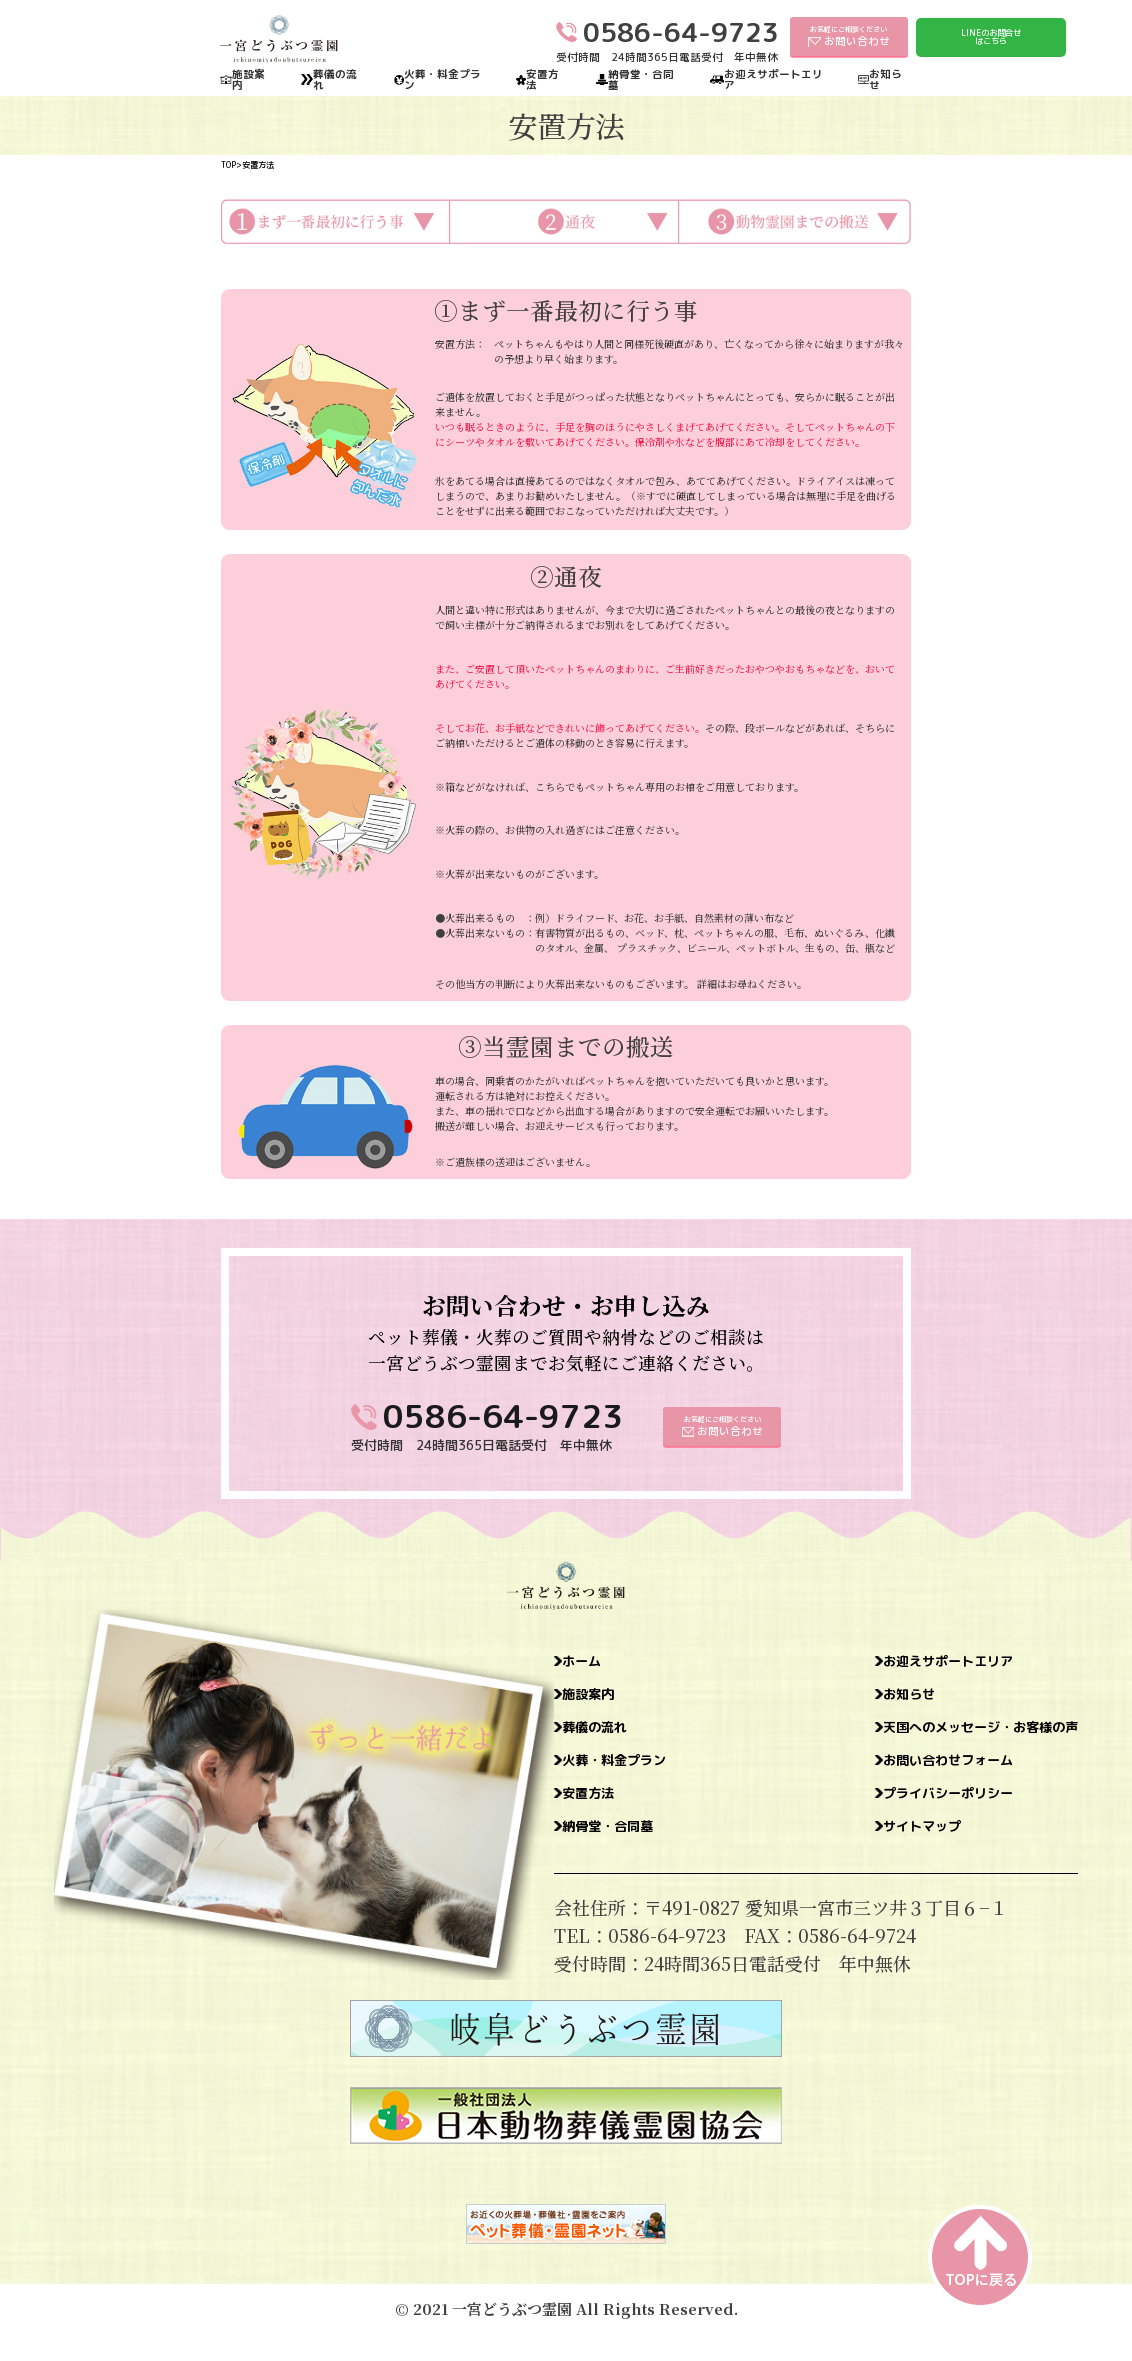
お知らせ (885, 79)
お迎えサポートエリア (773, 79)
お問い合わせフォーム (898, 1778)
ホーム (593, 1664)
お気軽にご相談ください (849, 36)
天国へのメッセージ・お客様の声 (943, 1740)
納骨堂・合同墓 (641, 79)
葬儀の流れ (335, 79)
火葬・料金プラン (442, 79)
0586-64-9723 (503, 1415)
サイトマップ (862, 1854)
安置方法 (542, 79)
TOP (228, 165)
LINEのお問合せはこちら (991, 37)
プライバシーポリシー (898, 1816)
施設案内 (248, 79)
